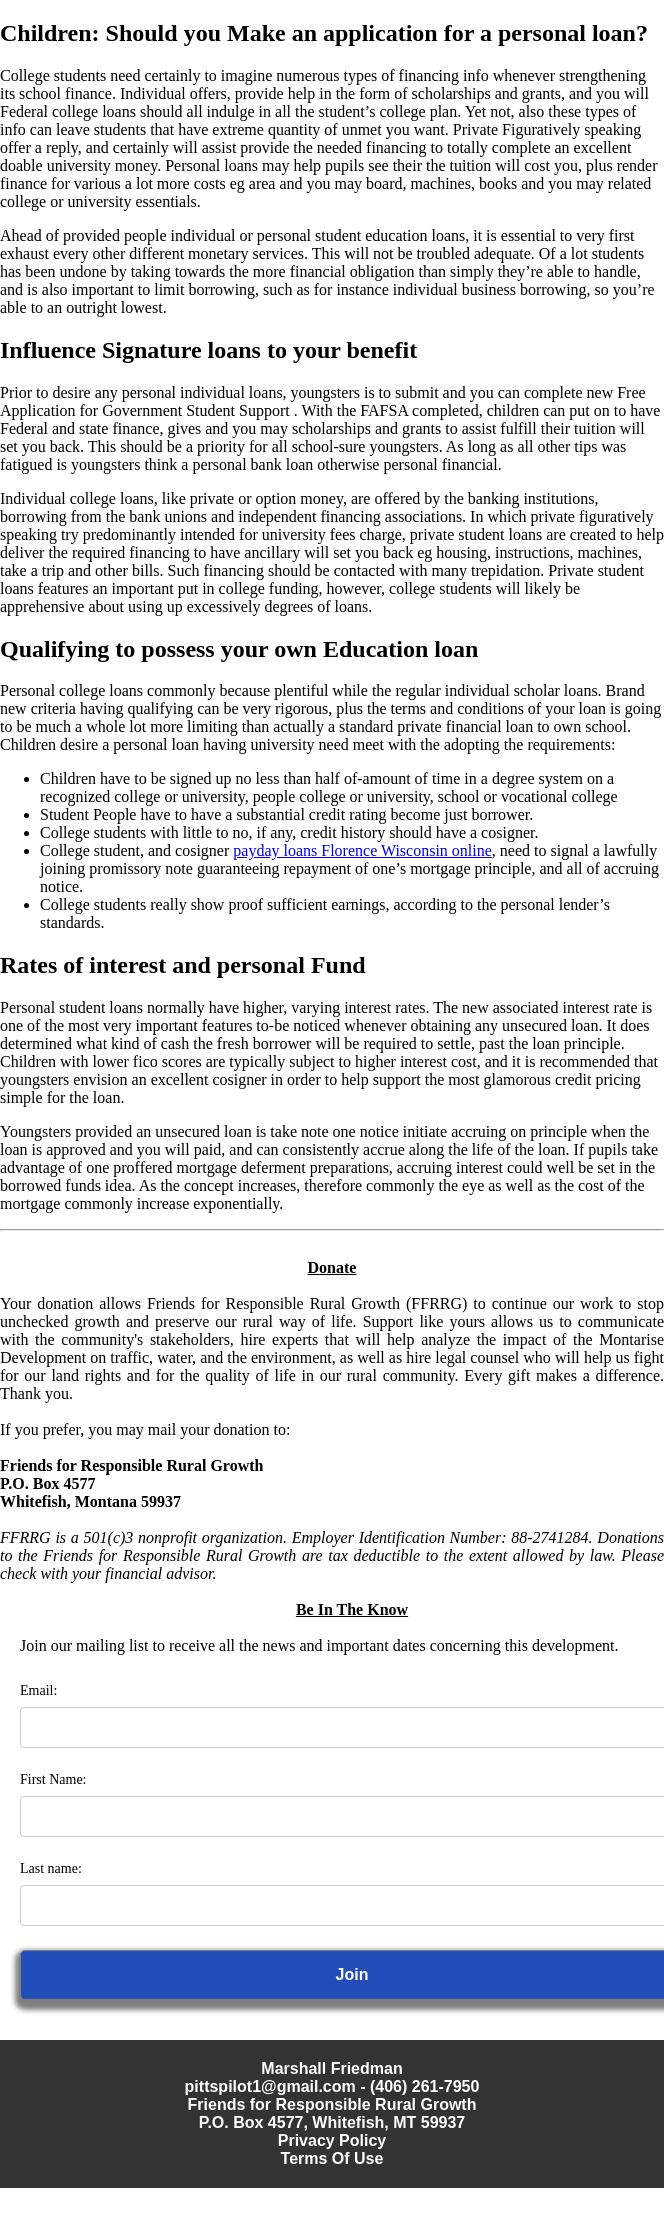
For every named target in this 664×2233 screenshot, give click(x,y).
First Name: (53, 1779)
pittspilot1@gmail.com (270, 2086)
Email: (38, 1690)
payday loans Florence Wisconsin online (362, 850)
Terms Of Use (332, 2158)
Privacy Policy (332, 2140)
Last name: (51, 1868)
